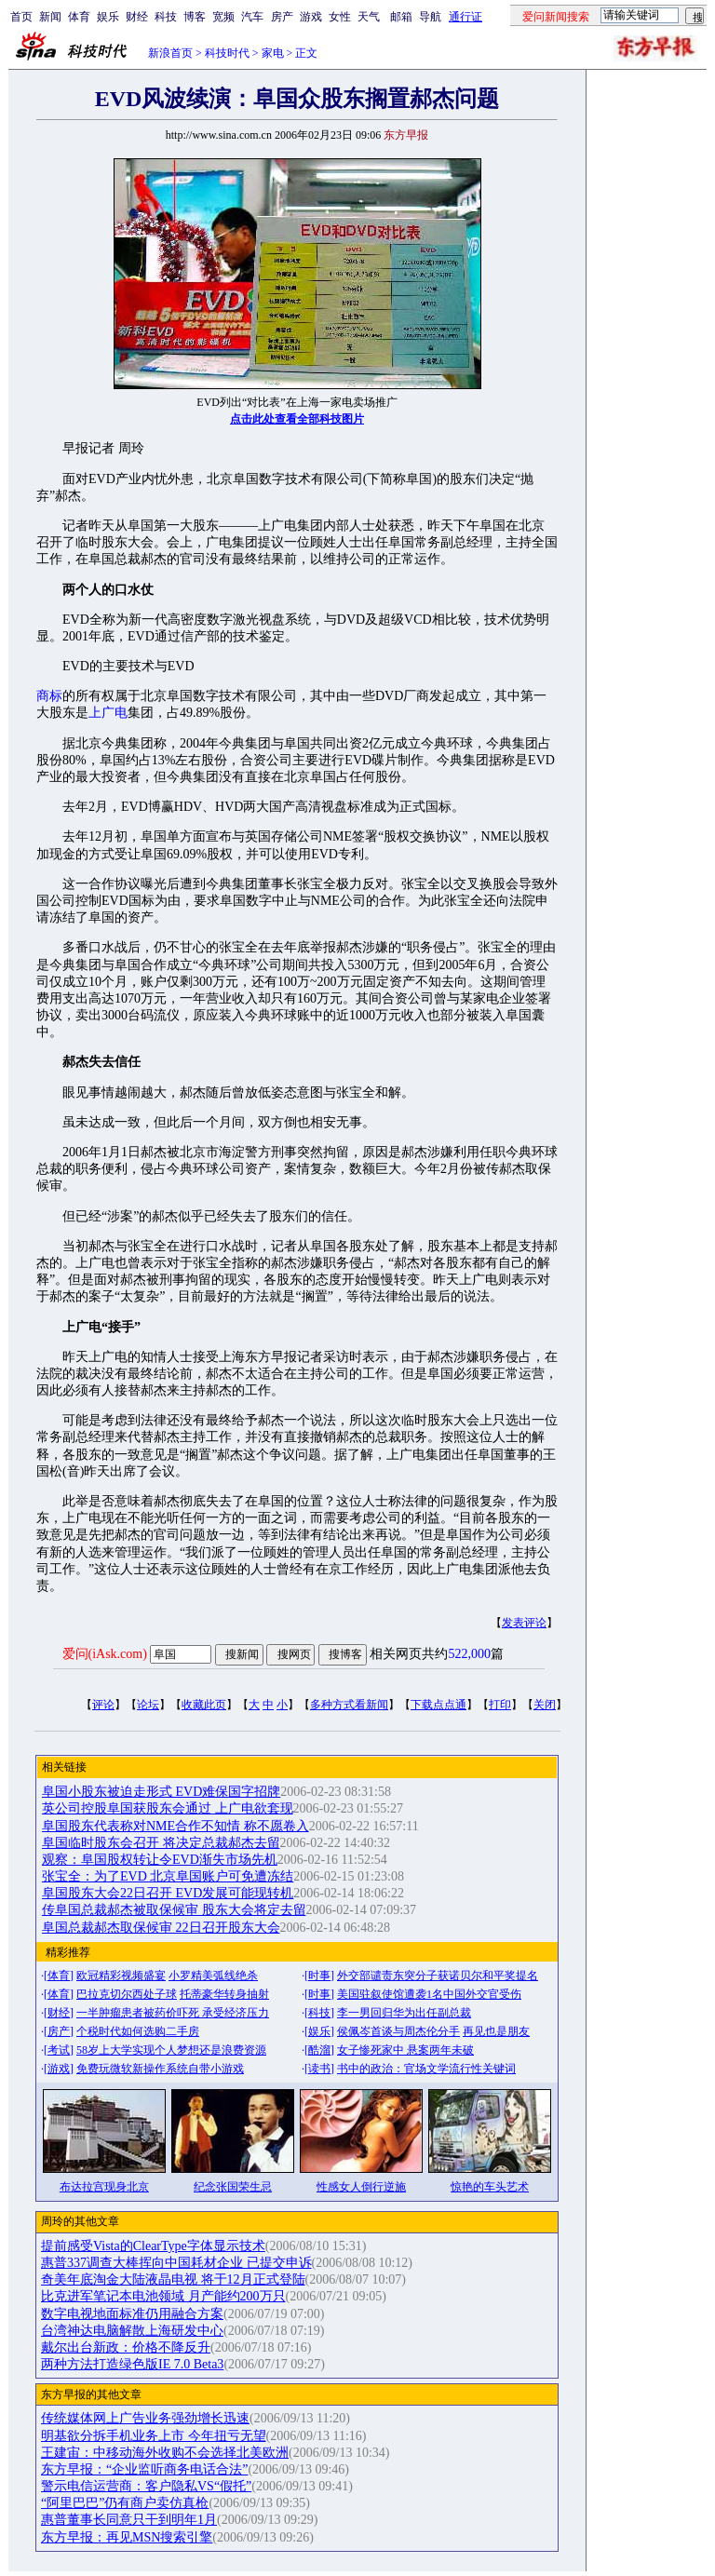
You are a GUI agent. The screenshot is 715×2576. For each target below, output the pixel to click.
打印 (500, 1704)
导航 (430, 16)
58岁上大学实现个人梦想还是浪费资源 (171, 2050)
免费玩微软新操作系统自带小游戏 (160, 2068)
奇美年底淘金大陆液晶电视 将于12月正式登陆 (173, 2279)
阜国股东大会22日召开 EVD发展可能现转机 (167, 1893)
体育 (79, 16)
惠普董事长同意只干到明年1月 (129, 2520)
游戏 (311, 16)
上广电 (108, 713)
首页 (21, 16)
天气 (369, 16)
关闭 (544, 1704)
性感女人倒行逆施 (361, 2186)
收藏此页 (204, 1704)
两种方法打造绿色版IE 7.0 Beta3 (132, 2364)
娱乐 (108, 16)
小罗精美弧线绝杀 (213, 1975)
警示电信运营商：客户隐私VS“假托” (146, 2486)
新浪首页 (170, 53)
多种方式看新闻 (349, 1704)
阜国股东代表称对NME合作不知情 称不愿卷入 (175, 1826)
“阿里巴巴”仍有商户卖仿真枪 (125, 2503)
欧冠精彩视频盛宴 (121, 1975)
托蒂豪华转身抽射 (224, 1994)
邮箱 (401, 16)
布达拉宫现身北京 (104, 2186)
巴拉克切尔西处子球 (126, 1994)
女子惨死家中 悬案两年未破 (405, 2050)
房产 (282, 16)
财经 (137, 16)
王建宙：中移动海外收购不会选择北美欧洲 (165, 2453)
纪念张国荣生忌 (233, 2186)
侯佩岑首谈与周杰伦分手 (398, 2031)
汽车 (252, 16)
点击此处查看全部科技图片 (297, 418)
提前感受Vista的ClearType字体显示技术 (153, 2246)
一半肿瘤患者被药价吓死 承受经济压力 (172, 2012)
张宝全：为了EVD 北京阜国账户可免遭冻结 (167, 1876)
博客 (194, 16)
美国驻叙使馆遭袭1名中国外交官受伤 (429, 1994)
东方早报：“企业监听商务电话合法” (144, 2469)
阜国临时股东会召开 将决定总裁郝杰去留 (161, 1843)
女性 (340, 16)
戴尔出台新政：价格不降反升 (125, 2347)
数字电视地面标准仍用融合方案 (132, 2314)
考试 (58, 2050)
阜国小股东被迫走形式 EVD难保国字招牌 (161, 1792)
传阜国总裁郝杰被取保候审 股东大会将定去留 (174, 1910)
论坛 (148, 1704)
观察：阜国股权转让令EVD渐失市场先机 (159, 1860)
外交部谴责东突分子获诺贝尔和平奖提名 (437, 1975)
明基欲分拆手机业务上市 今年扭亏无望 (153, 2436)
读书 (319, 2068)
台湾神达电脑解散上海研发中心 (132, 2331)
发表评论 (524, 1622)
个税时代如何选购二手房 (137, 2031)
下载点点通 (438, 1704)
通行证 (465, 16)
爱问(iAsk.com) (104, 1654)
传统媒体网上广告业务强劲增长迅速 (145, 2418)
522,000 (469, 1654)
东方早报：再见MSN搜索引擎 (126, 2537)
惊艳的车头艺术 (490, 2186)
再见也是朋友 (496, 2031)
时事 (319, 1975)
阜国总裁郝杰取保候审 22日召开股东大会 (161, 1928)
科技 (166, 16)
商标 (49, 696)
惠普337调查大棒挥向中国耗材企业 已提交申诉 (176, 2263)
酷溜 (319, 2050)
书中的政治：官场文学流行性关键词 (426, 2068)
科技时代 (227, 53)
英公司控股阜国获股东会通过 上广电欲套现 (167, 1808)
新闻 (50, 16)
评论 (103, 1704)
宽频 (223, 16)
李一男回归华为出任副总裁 (404, 2012)
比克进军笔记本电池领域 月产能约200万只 (163, 2296)
